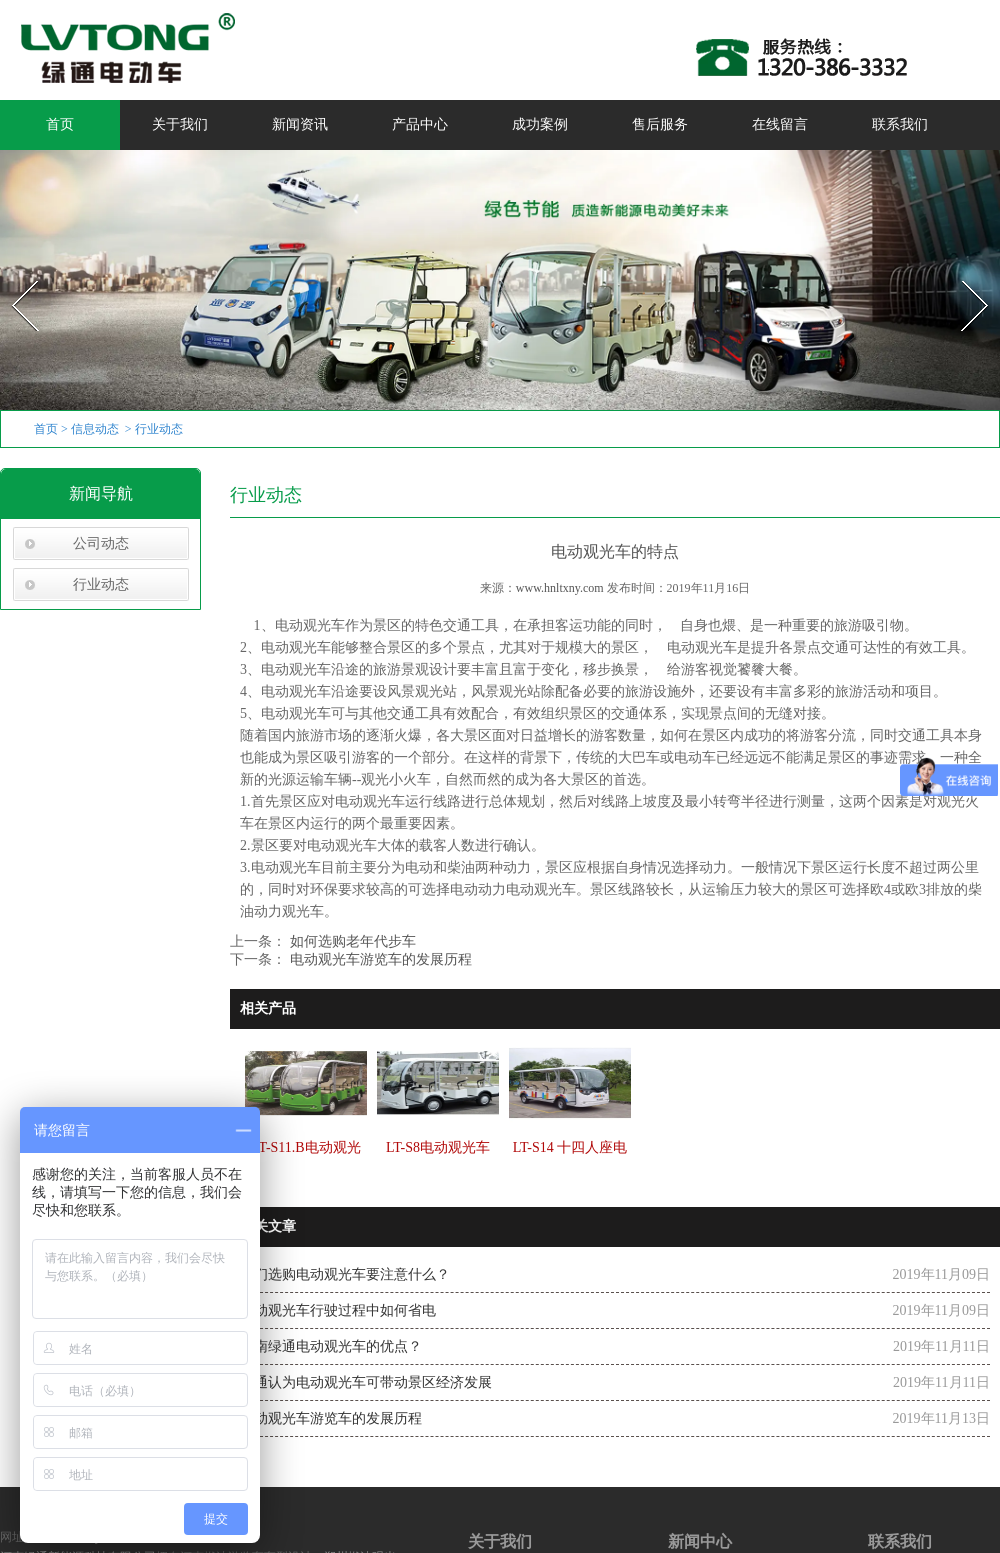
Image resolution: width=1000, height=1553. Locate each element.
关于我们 (180, 124)
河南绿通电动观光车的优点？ (331, 1346)
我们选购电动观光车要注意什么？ (345, 1274)
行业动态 (101, 584)
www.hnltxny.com (560, 588)
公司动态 (101, 543)
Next (963, 274)
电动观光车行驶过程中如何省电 (338, 1310)
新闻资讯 (300, 124)
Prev (13, 274)
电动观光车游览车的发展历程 (379, 959)
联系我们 (900, 124)
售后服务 (660, 124)
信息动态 (95, 429)
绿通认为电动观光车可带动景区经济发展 (366, 1382)
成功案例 (540, 124)
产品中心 (420, 124)
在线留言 (780, 124)
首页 (60, 124)
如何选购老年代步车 (351, 941)
